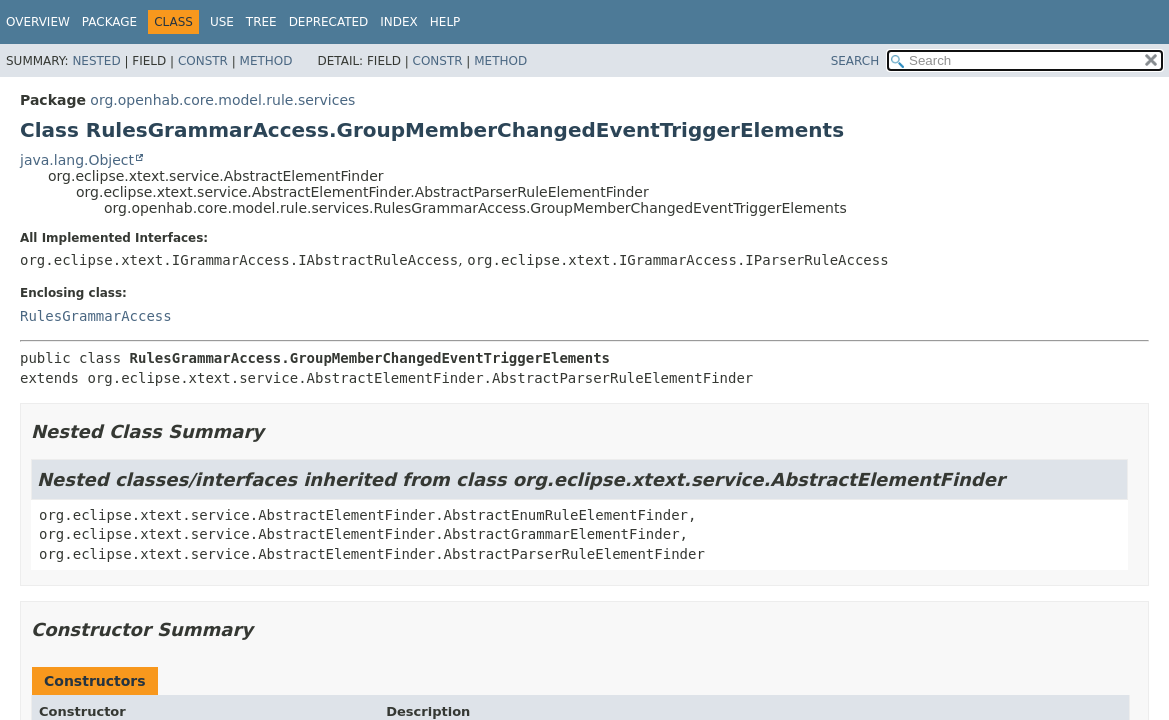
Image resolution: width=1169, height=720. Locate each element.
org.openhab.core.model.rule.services (222, 100)
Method (266, 61)
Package (109, 22)
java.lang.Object (77, 160)
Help (445, 22)
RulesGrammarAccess (96, 316)
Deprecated (329, 22)
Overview (38, 22)
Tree (261, 22)
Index (399, 22)
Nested (96, 61)
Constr (203, 61)
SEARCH (855, 61)
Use (222, 22)
